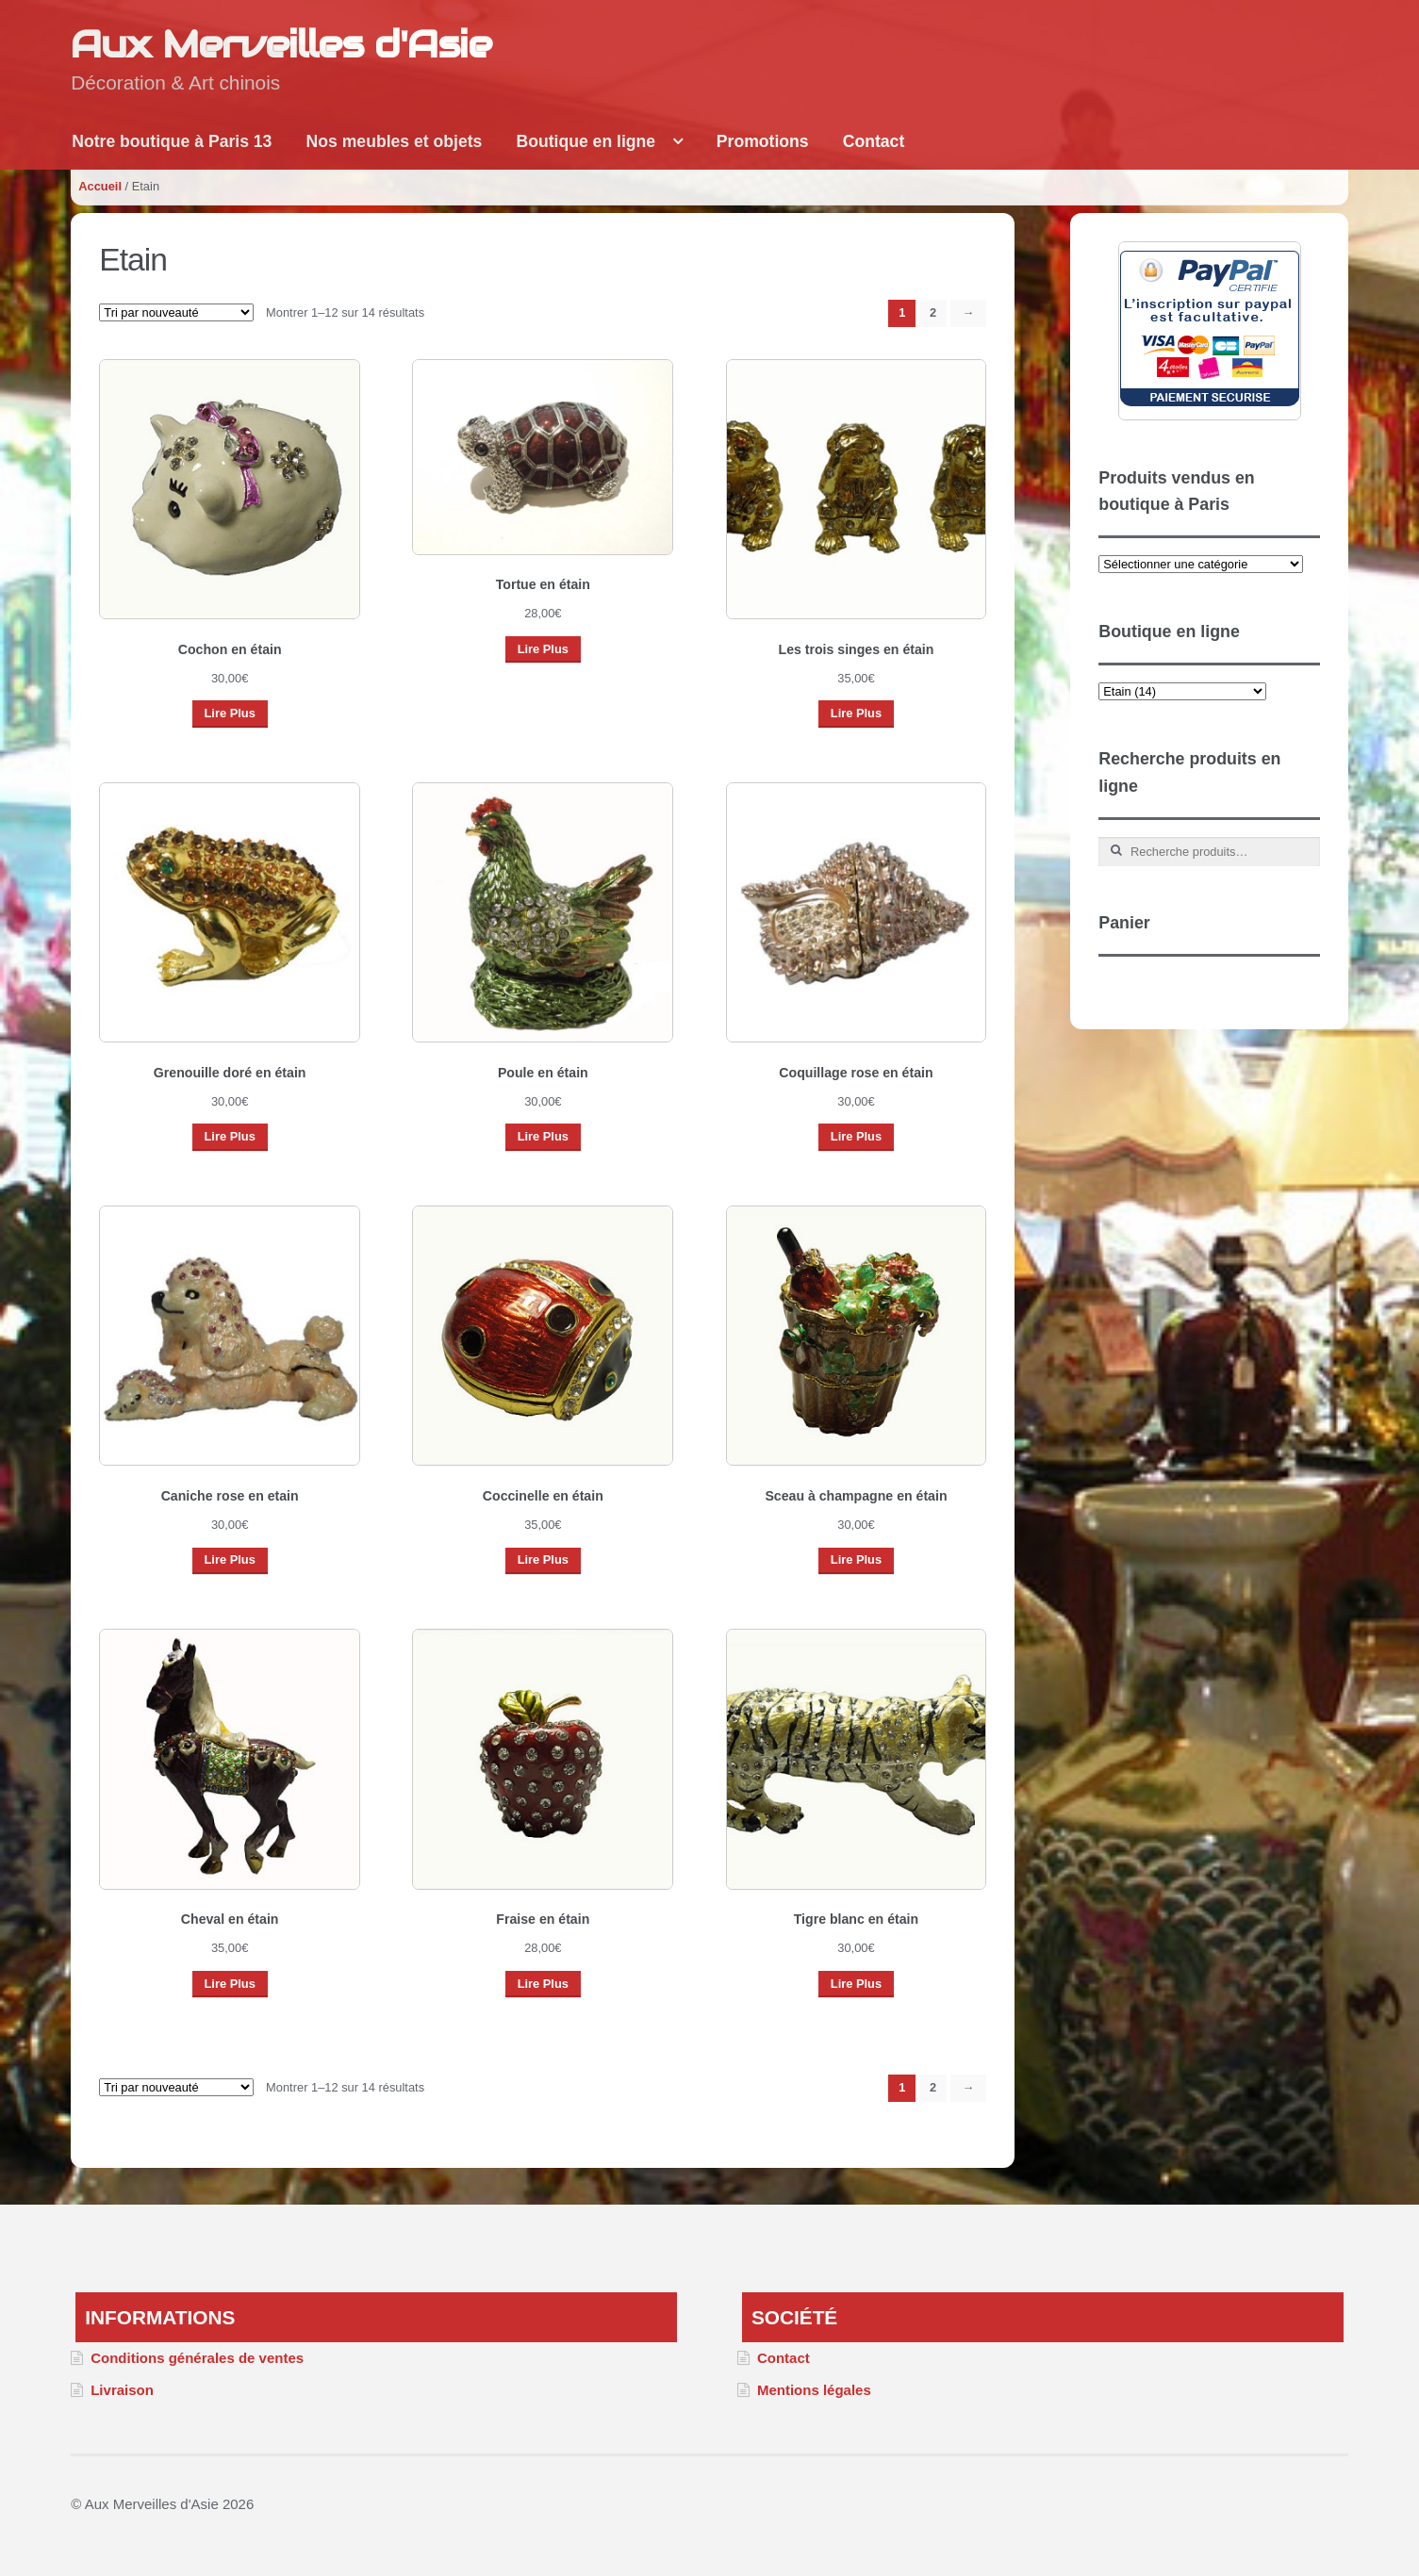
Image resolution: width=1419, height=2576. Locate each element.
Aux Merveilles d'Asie (281, 44)
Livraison (122, 2390)
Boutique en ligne (586, 141)
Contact (874, 141)
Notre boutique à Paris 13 (172, 141)
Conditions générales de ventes (197, 2358)
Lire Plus (229, 713)
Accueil (100, 186)
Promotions (763, 141)
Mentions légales (814, 2390)
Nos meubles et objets (394, 141)
